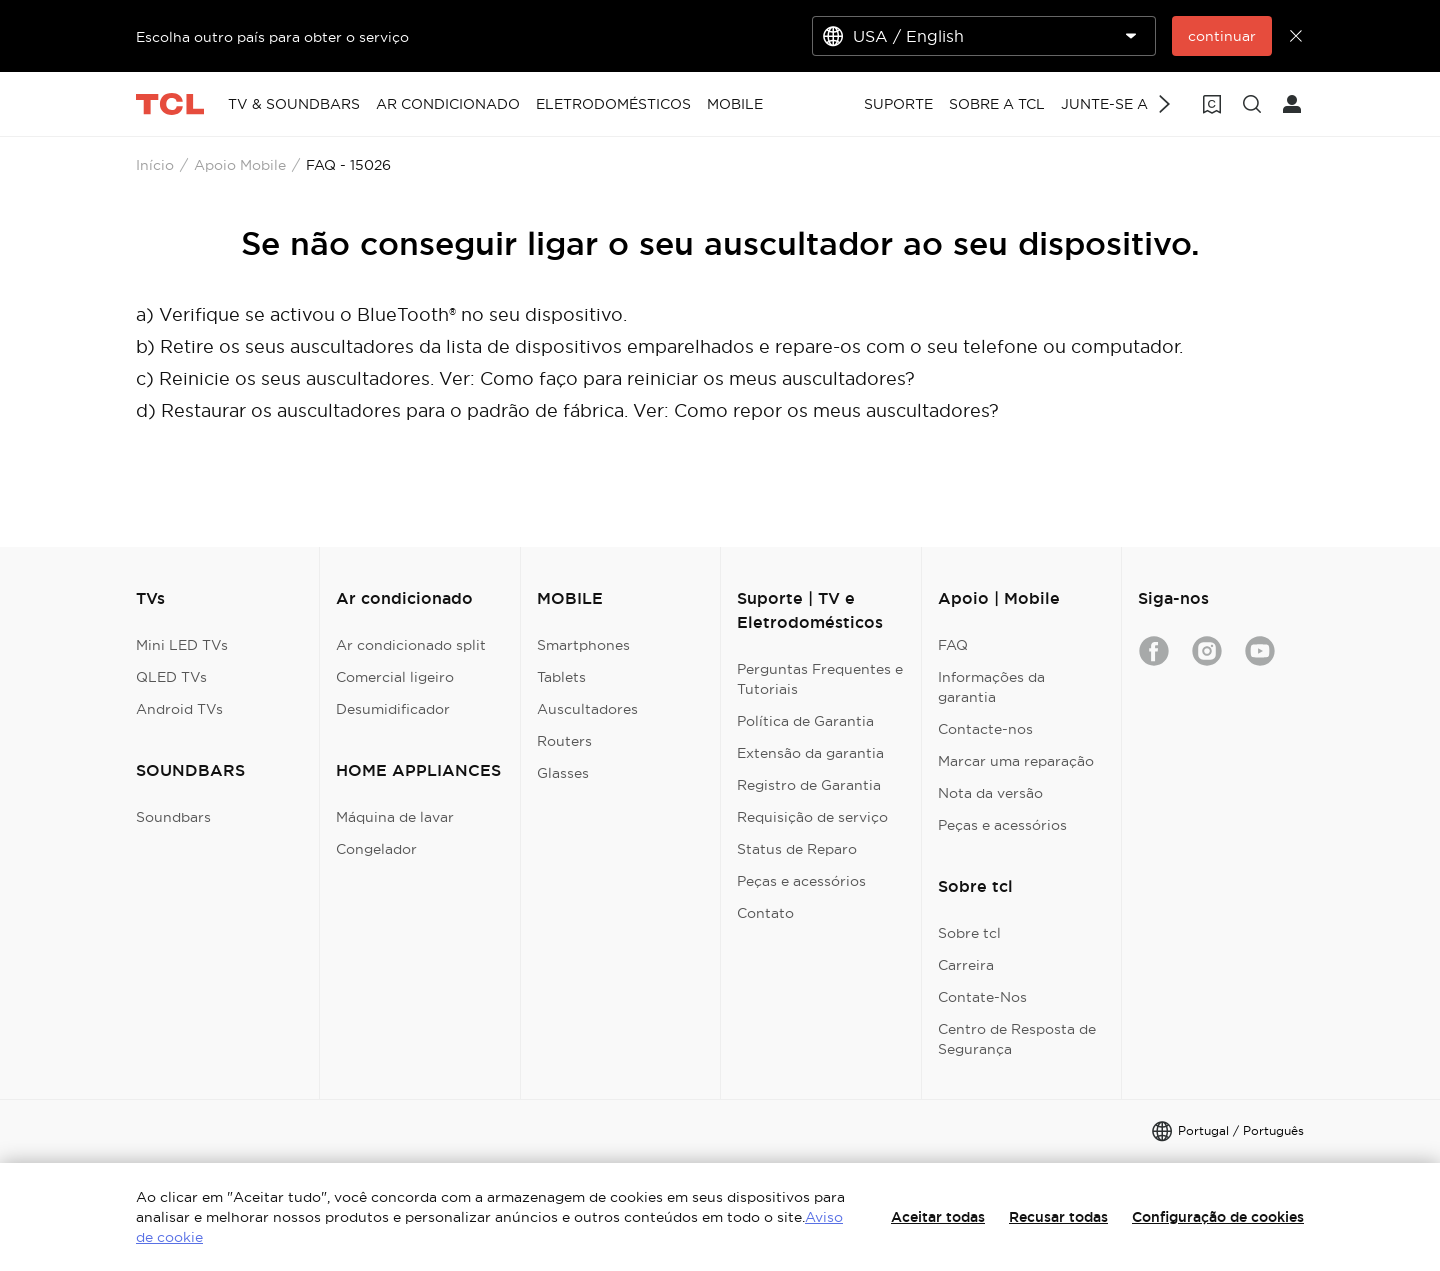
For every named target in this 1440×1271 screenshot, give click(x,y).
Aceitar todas (938, 1217)
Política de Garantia (805, 721)
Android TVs (179, 709)
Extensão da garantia (810, 753)
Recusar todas (1058, 1217)
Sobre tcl (969, 933)
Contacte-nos (985, 729)
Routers (564, 741)
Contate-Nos (982, 997)
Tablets (561, 677)
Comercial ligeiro (395, 677)
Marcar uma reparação (1016, 761)
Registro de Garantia (809, 785)
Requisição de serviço (812, 817)
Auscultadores (587, 709)
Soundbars (173, 817)
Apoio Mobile (240, 165)
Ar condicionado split (411, 645)
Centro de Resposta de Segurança (1017, 1039)
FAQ (953, 645)
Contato (765, 913)
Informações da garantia (991, 687)
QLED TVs (171, 677)
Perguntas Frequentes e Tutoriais (820, 679)
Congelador (376, 849)
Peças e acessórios (801, 881)
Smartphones (583, 645)
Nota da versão (990, 793)
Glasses (563, 773)
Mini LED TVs (182, 645)
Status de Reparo (797, 849)
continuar (1222, 36)
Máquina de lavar (395, 817)
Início (155, 165)
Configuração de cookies (1218, 1217)
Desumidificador (393, 709)
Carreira (966, 965)
